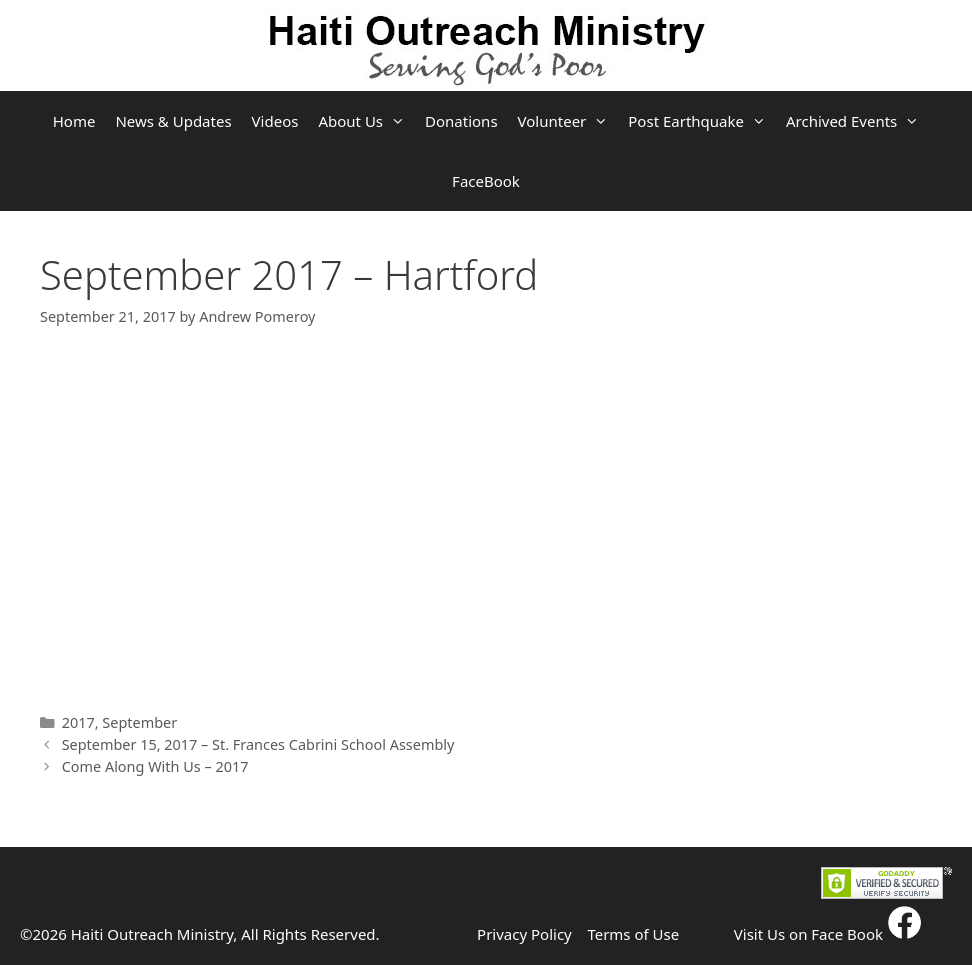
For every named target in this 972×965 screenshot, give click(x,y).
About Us (366, 121)
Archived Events (857, 121)
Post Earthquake (702, 121)
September (139, 722)
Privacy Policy (524, 934)
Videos (275, 121)
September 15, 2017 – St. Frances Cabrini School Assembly (258, 744)
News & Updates (173, 121)
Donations (461, 121)
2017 (78, 722)
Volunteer (568, 121)
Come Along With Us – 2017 (155, 766)
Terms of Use (633, 934)
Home (74, 121)
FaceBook (486, 181)
